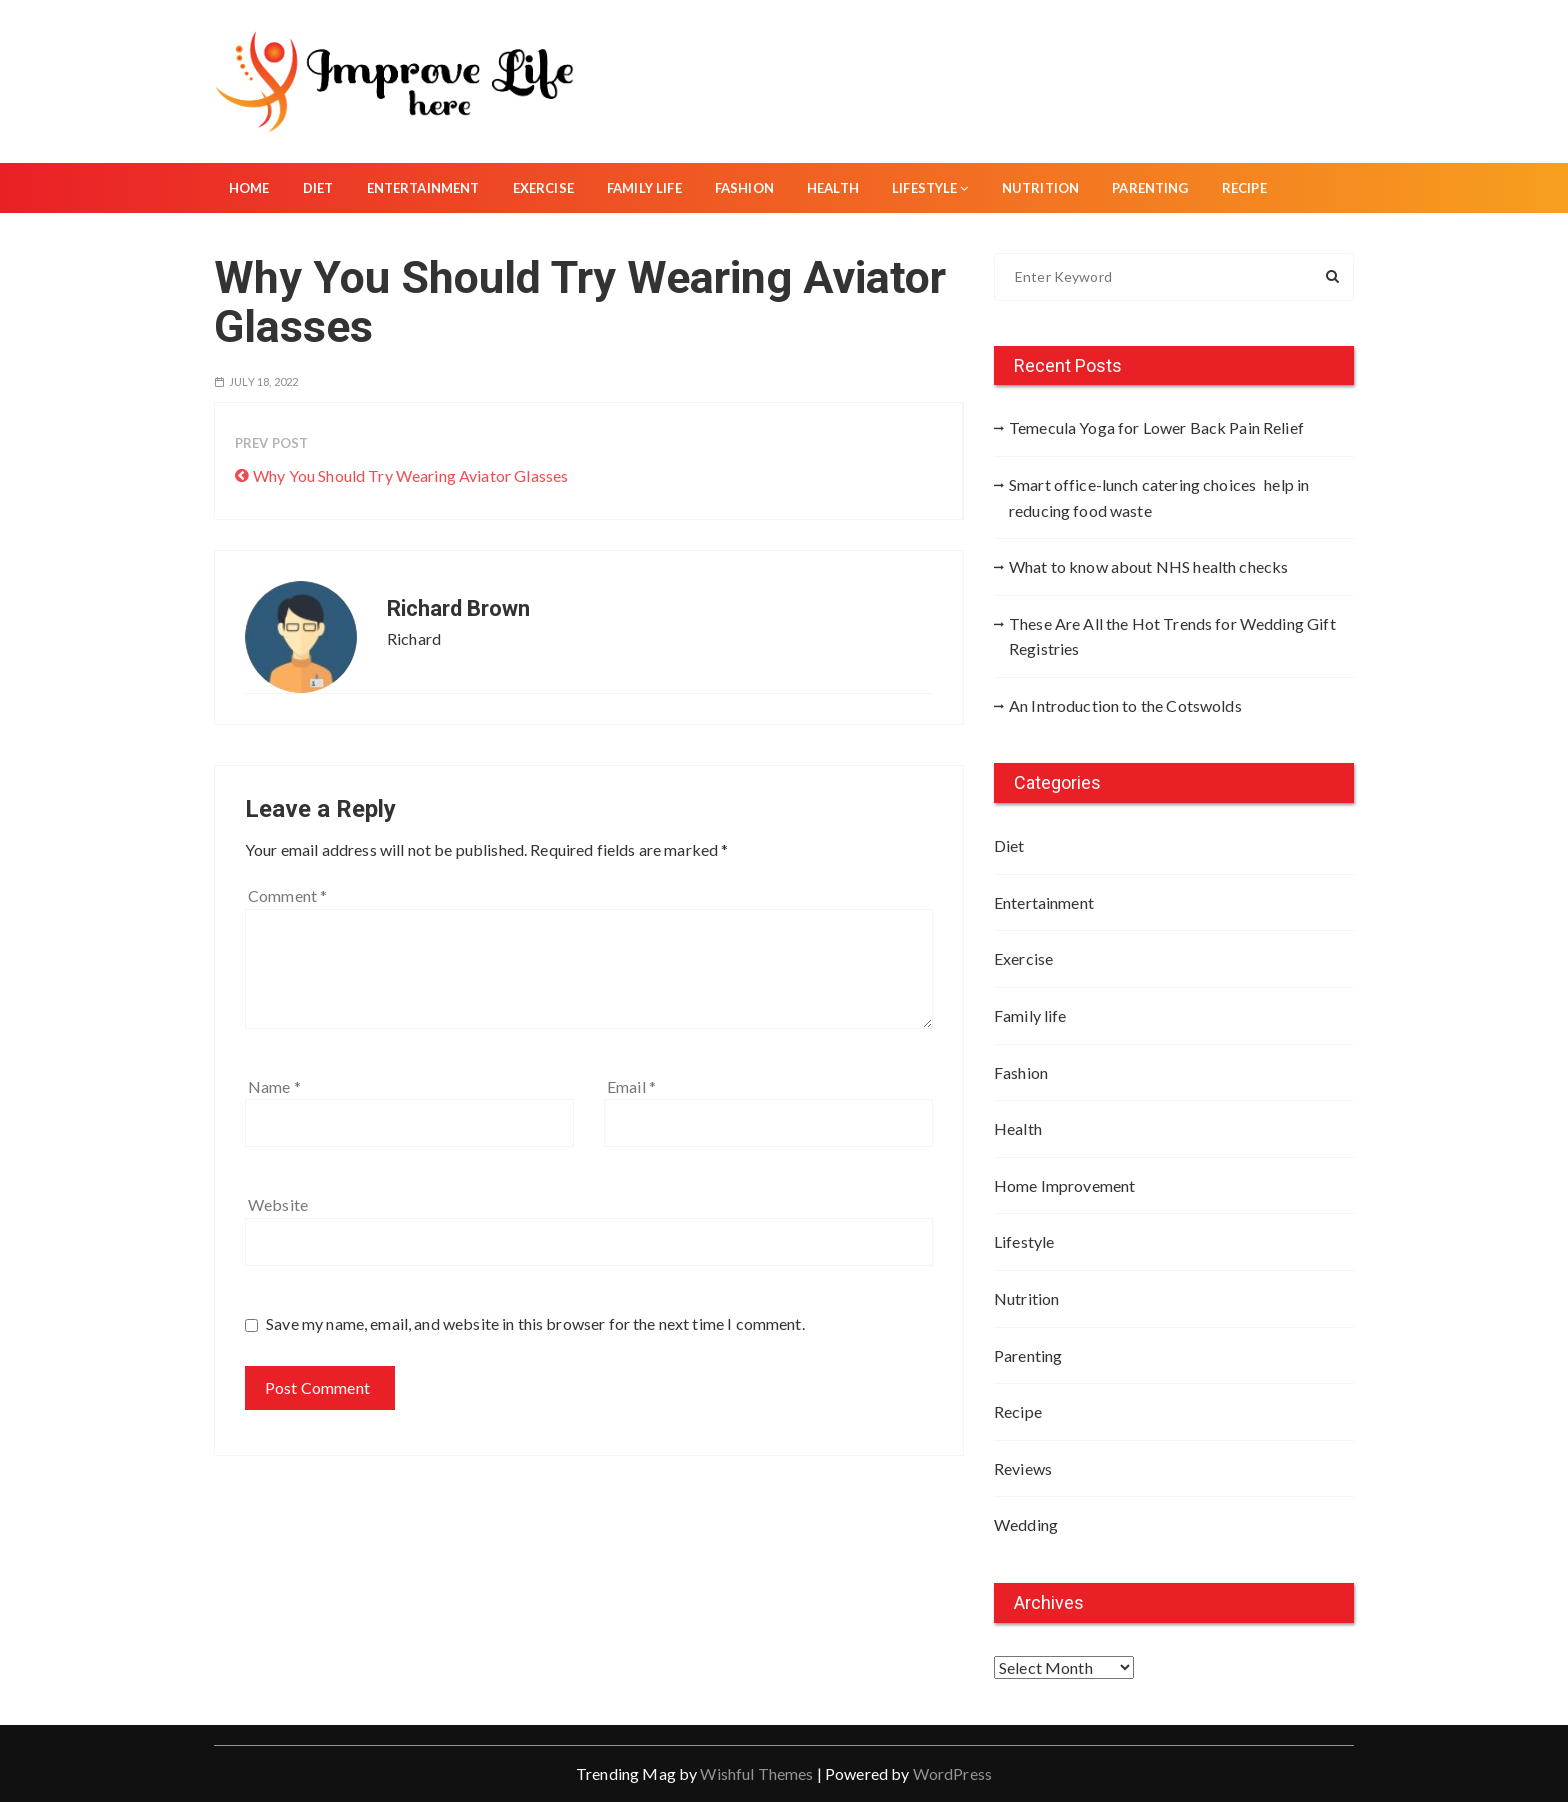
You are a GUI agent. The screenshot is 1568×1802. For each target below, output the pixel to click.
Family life (644, 188)
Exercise (543, 188)
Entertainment (423, 188)
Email (631, 1086)
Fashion (744, 188)
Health (833, 188)
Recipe (1244, 188)
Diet (318, 188)
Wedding (1026, 1524)
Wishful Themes (756, 1773)
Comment (287, 895)
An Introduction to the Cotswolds (1125, 705)
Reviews (1023, 1468)
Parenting (1150, 188)
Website (278, 1204)
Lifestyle (930, 188)
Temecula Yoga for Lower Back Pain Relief (1156, 427)
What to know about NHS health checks (1148, 566)
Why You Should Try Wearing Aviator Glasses (410, 475)
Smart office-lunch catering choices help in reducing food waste (1159, 497)
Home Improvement (1064, 1185)
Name (274, 1086)
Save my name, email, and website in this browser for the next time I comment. (535, 1323)
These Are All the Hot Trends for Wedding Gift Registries (1172, 636)
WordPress (952, 1773)
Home (249, 188)
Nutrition (1040, 188)
